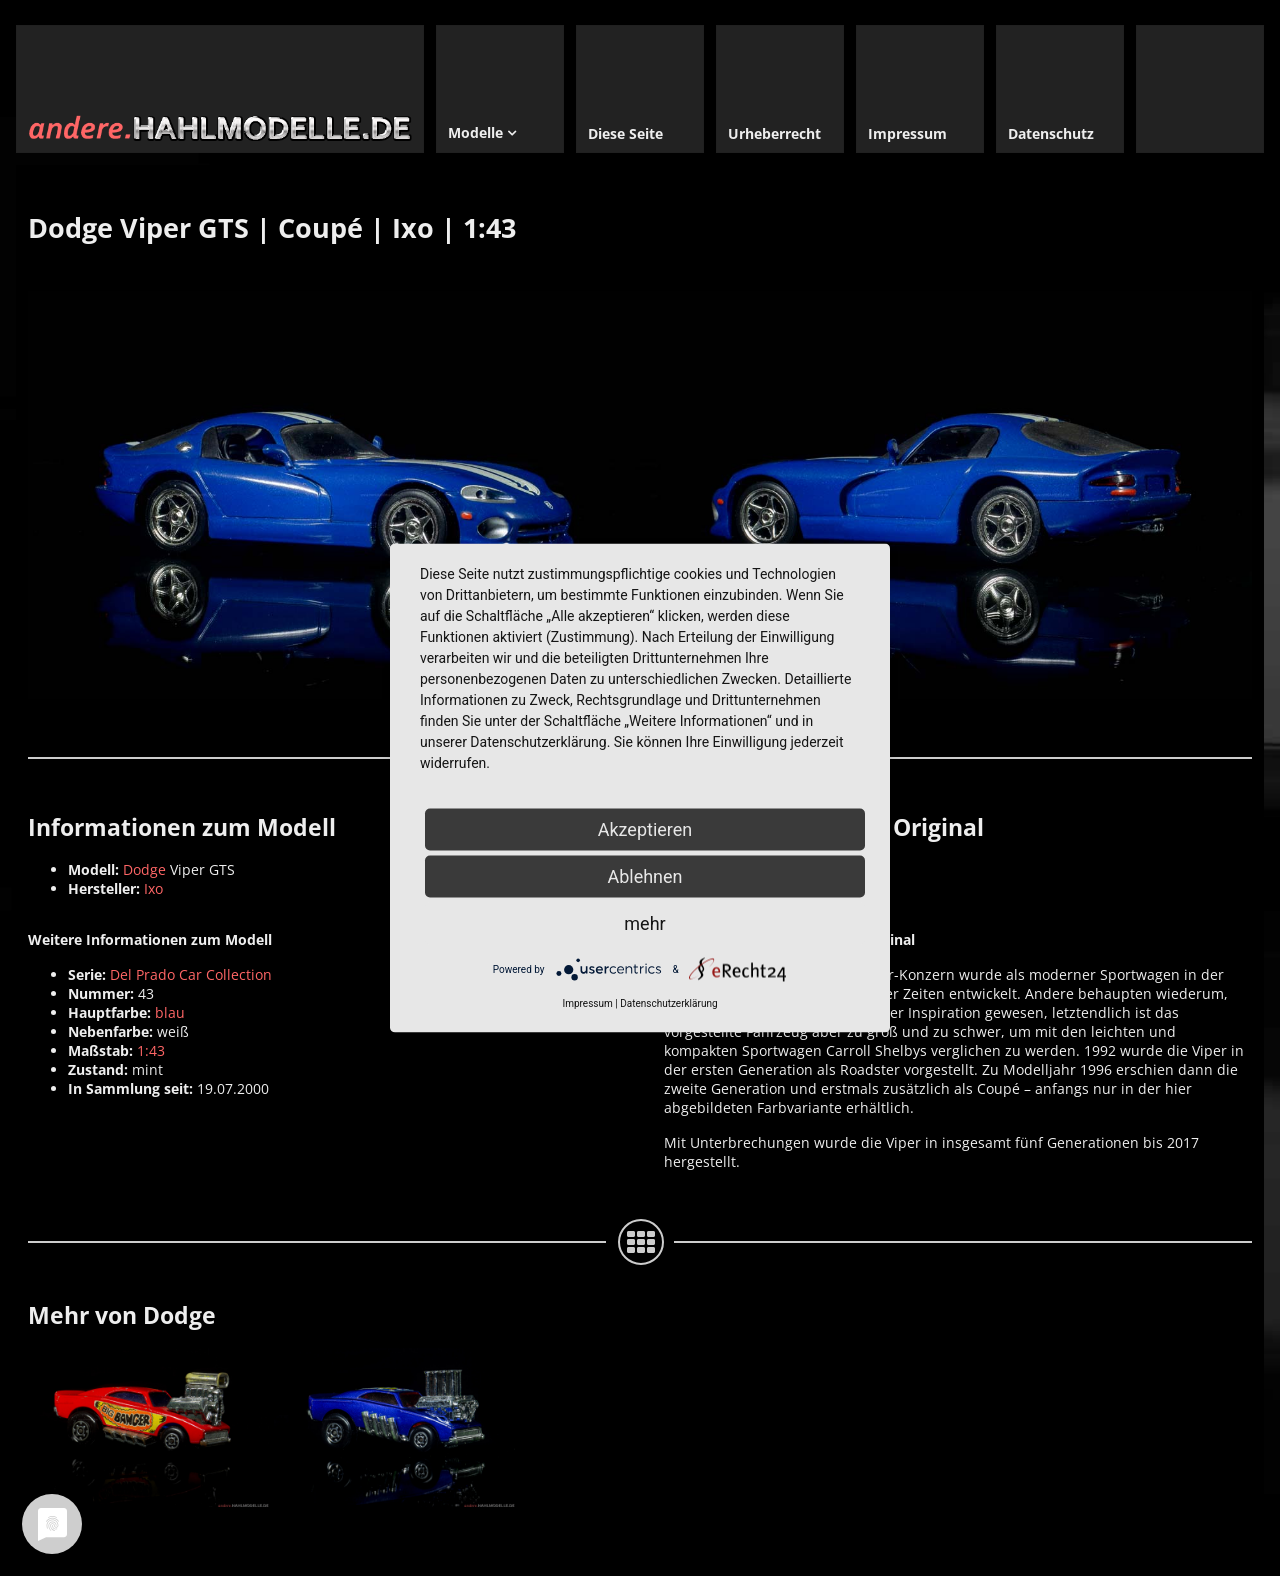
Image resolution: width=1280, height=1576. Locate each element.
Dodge (144, 869)
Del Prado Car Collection (191, 974)
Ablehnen (644, 876)
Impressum (587, 1003)
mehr (644, 923)
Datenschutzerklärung (668, 1003)
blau (170, 1012)
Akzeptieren (645, 829)
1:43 (151, 1050)
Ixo (153, 888)
